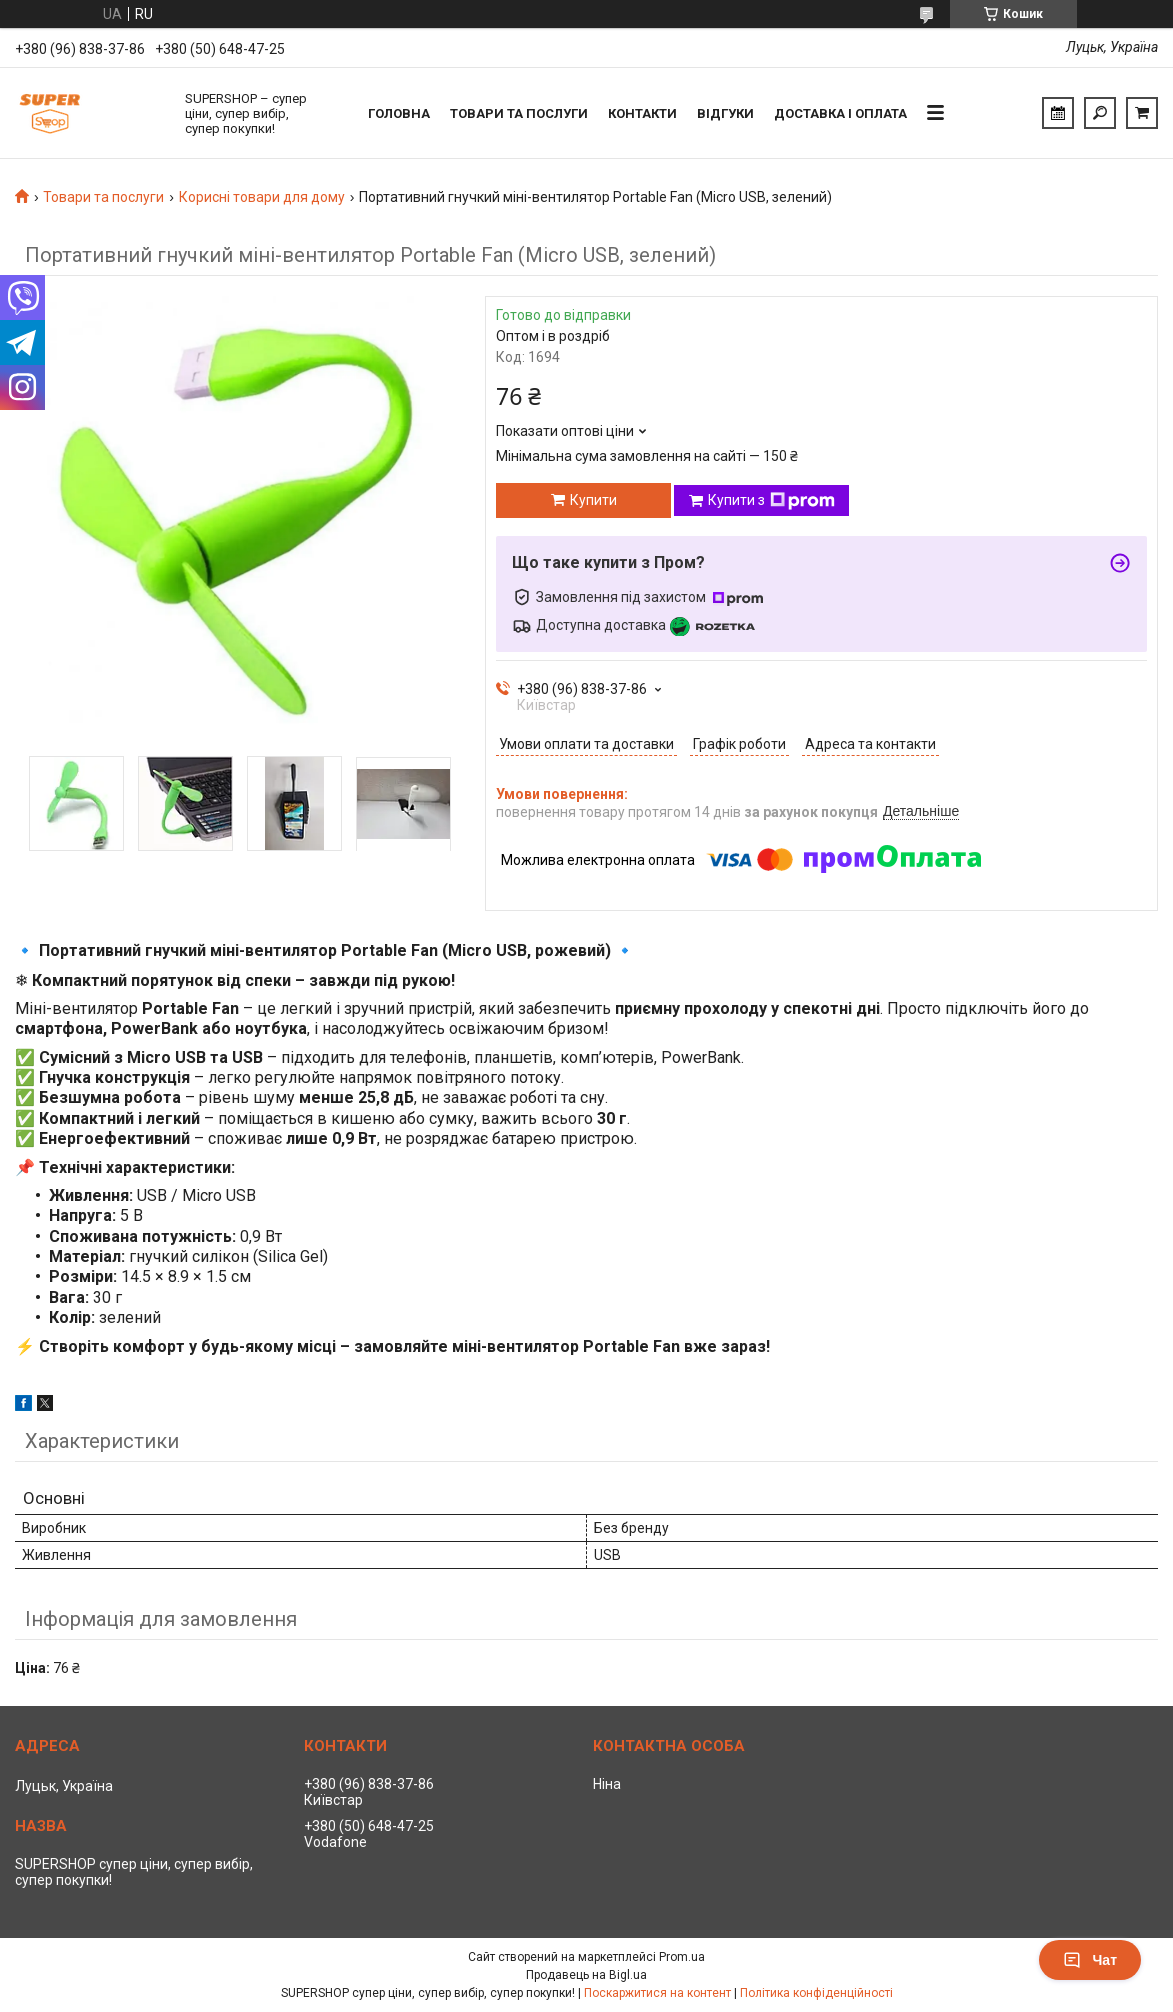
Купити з (771, 501)
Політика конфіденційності (816, 1993)
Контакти (642, 113)
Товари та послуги (519, 113)
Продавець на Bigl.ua (586, 1975)
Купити (593, 500)
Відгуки (725, 113)
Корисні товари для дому (262, 197)
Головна (399, 113)
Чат (1090, 1960)
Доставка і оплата (840, 113)
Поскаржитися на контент (657, 1993)
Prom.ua (682, 1957)
